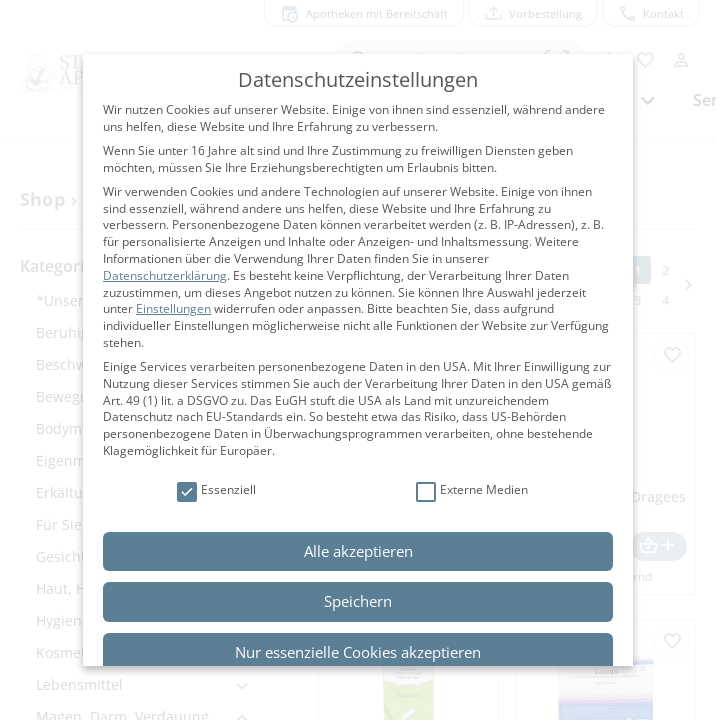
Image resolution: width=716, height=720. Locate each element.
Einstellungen (173, 308)
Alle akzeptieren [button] (358, 551)
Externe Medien (472, 490)
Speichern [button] (358, 601)
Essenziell (216, 490)
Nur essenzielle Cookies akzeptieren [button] (358, 652)
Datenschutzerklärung (165, 275)
